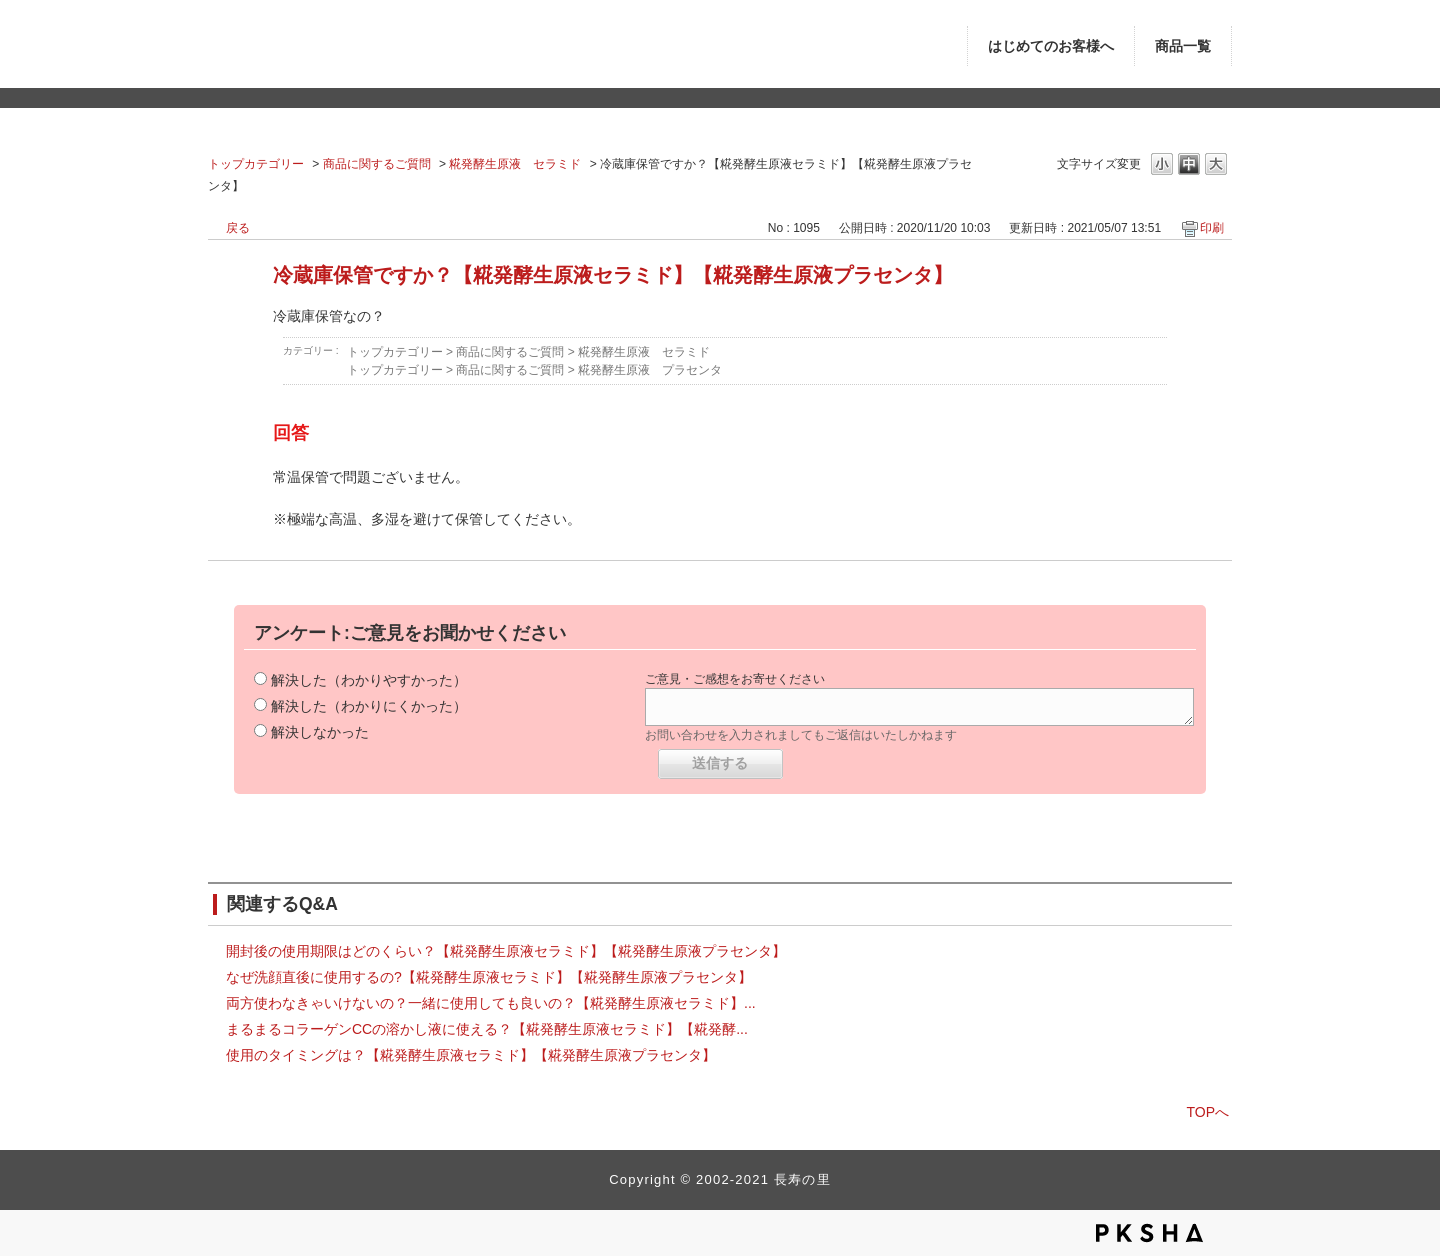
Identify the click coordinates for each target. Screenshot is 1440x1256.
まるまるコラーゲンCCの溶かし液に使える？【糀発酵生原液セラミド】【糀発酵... (487, 1029)
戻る (238, 228)
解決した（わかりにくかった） (369, 706)
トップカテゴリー (256, 164)
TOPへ (1207, 1112)
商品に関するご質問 (377, 164)
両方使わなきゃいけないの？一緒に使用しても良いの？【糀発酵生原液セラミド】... (491, 1003)
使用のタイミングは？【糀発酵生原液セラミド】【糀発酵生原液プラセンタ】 (471, 1055)
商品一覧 (1183, 46)
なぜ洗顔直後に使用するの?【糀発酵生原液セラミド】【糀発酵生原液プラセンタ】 (489, 977)
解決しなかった (320, 732)
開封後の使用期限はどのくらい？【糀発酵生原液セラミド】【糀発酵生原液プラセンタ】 (506, 951)
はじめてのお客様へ (1051, 46)
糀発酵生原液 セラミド (515, 164)
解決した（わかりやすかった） (369, 680)
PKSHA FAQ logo (1149, 1233)
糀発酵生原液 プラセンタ (650, 370)
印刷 (1212, 228)
